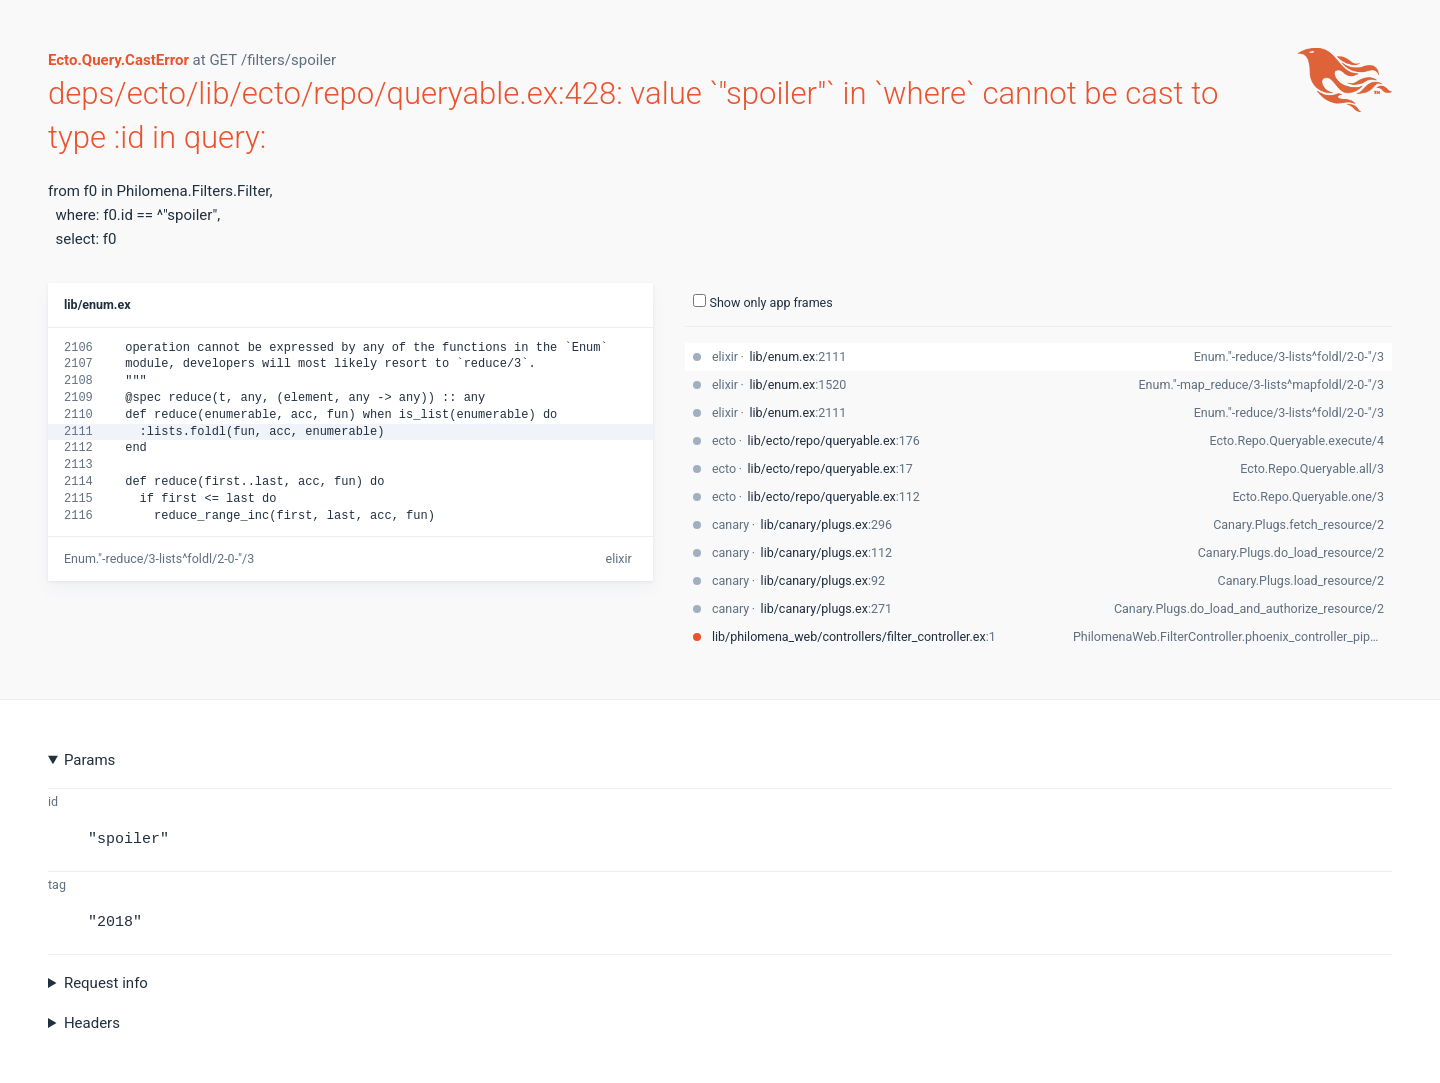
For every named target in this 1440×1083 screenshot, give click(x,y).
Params (89, 760)
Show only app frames (763, 302)
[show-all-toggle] (699, 300)
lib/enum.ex (97, 304)
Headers (92, 1023)
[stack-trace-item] (1038, 357)
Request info (106, 983)
